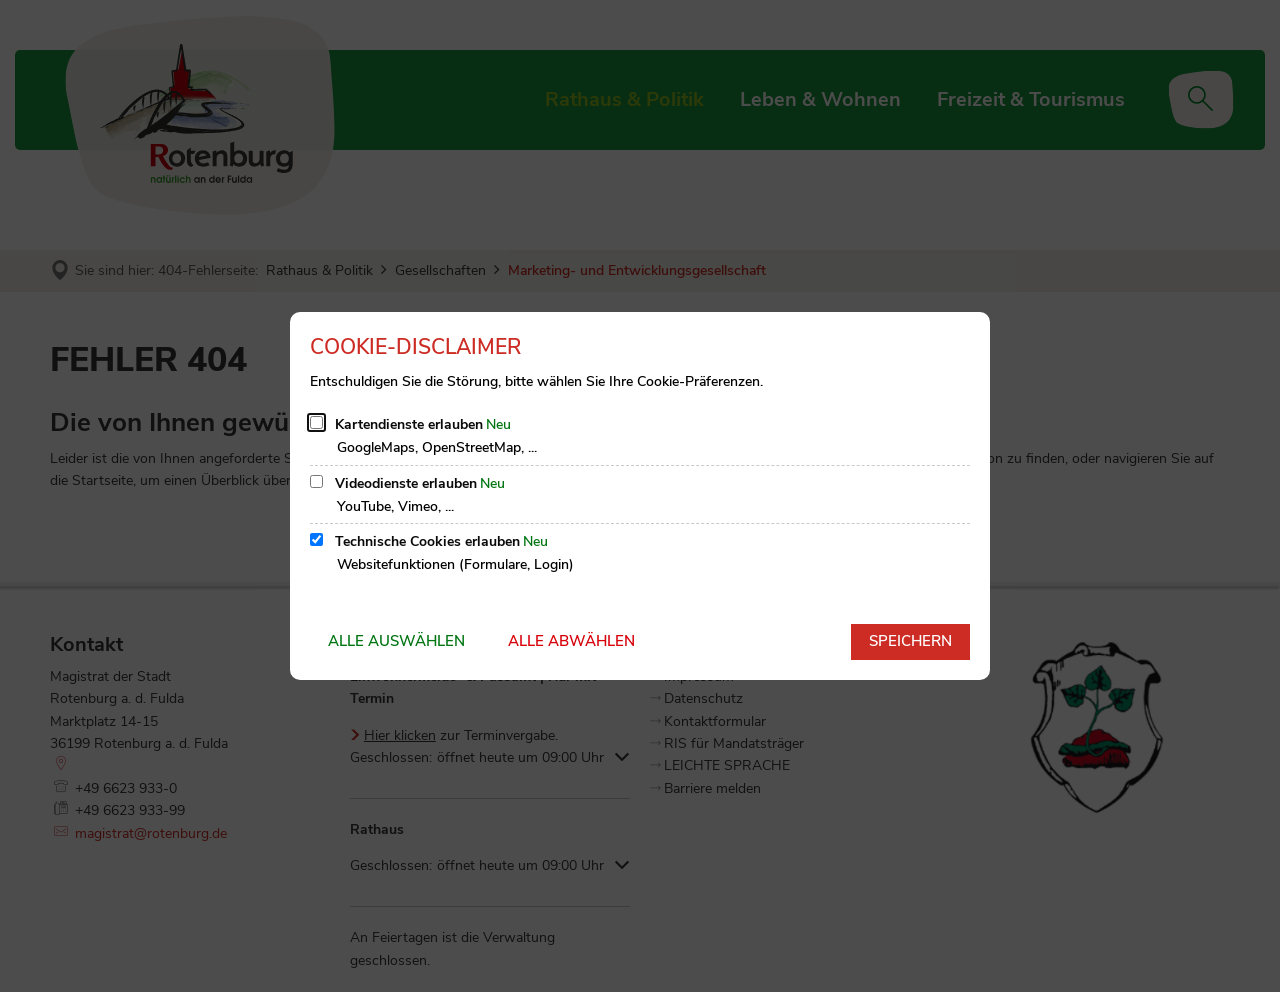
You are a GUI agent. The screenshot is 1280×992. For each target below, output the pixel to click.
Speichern (910, 641)
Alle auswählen (396, 641)
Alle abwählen (571, 641)
